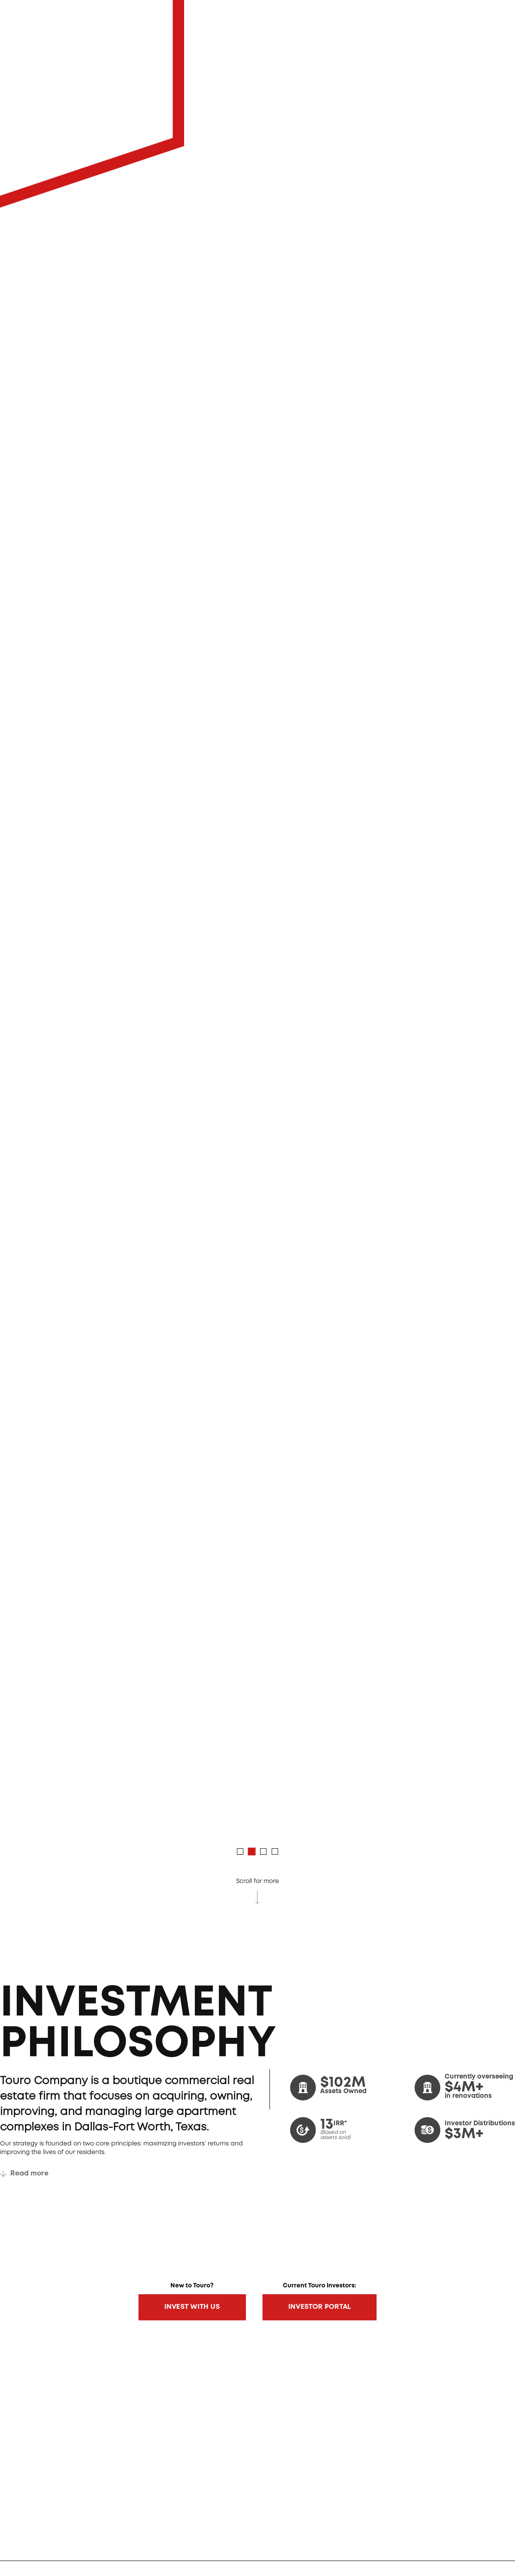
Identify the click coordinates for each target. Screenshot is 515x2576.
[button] (240, 1851)
